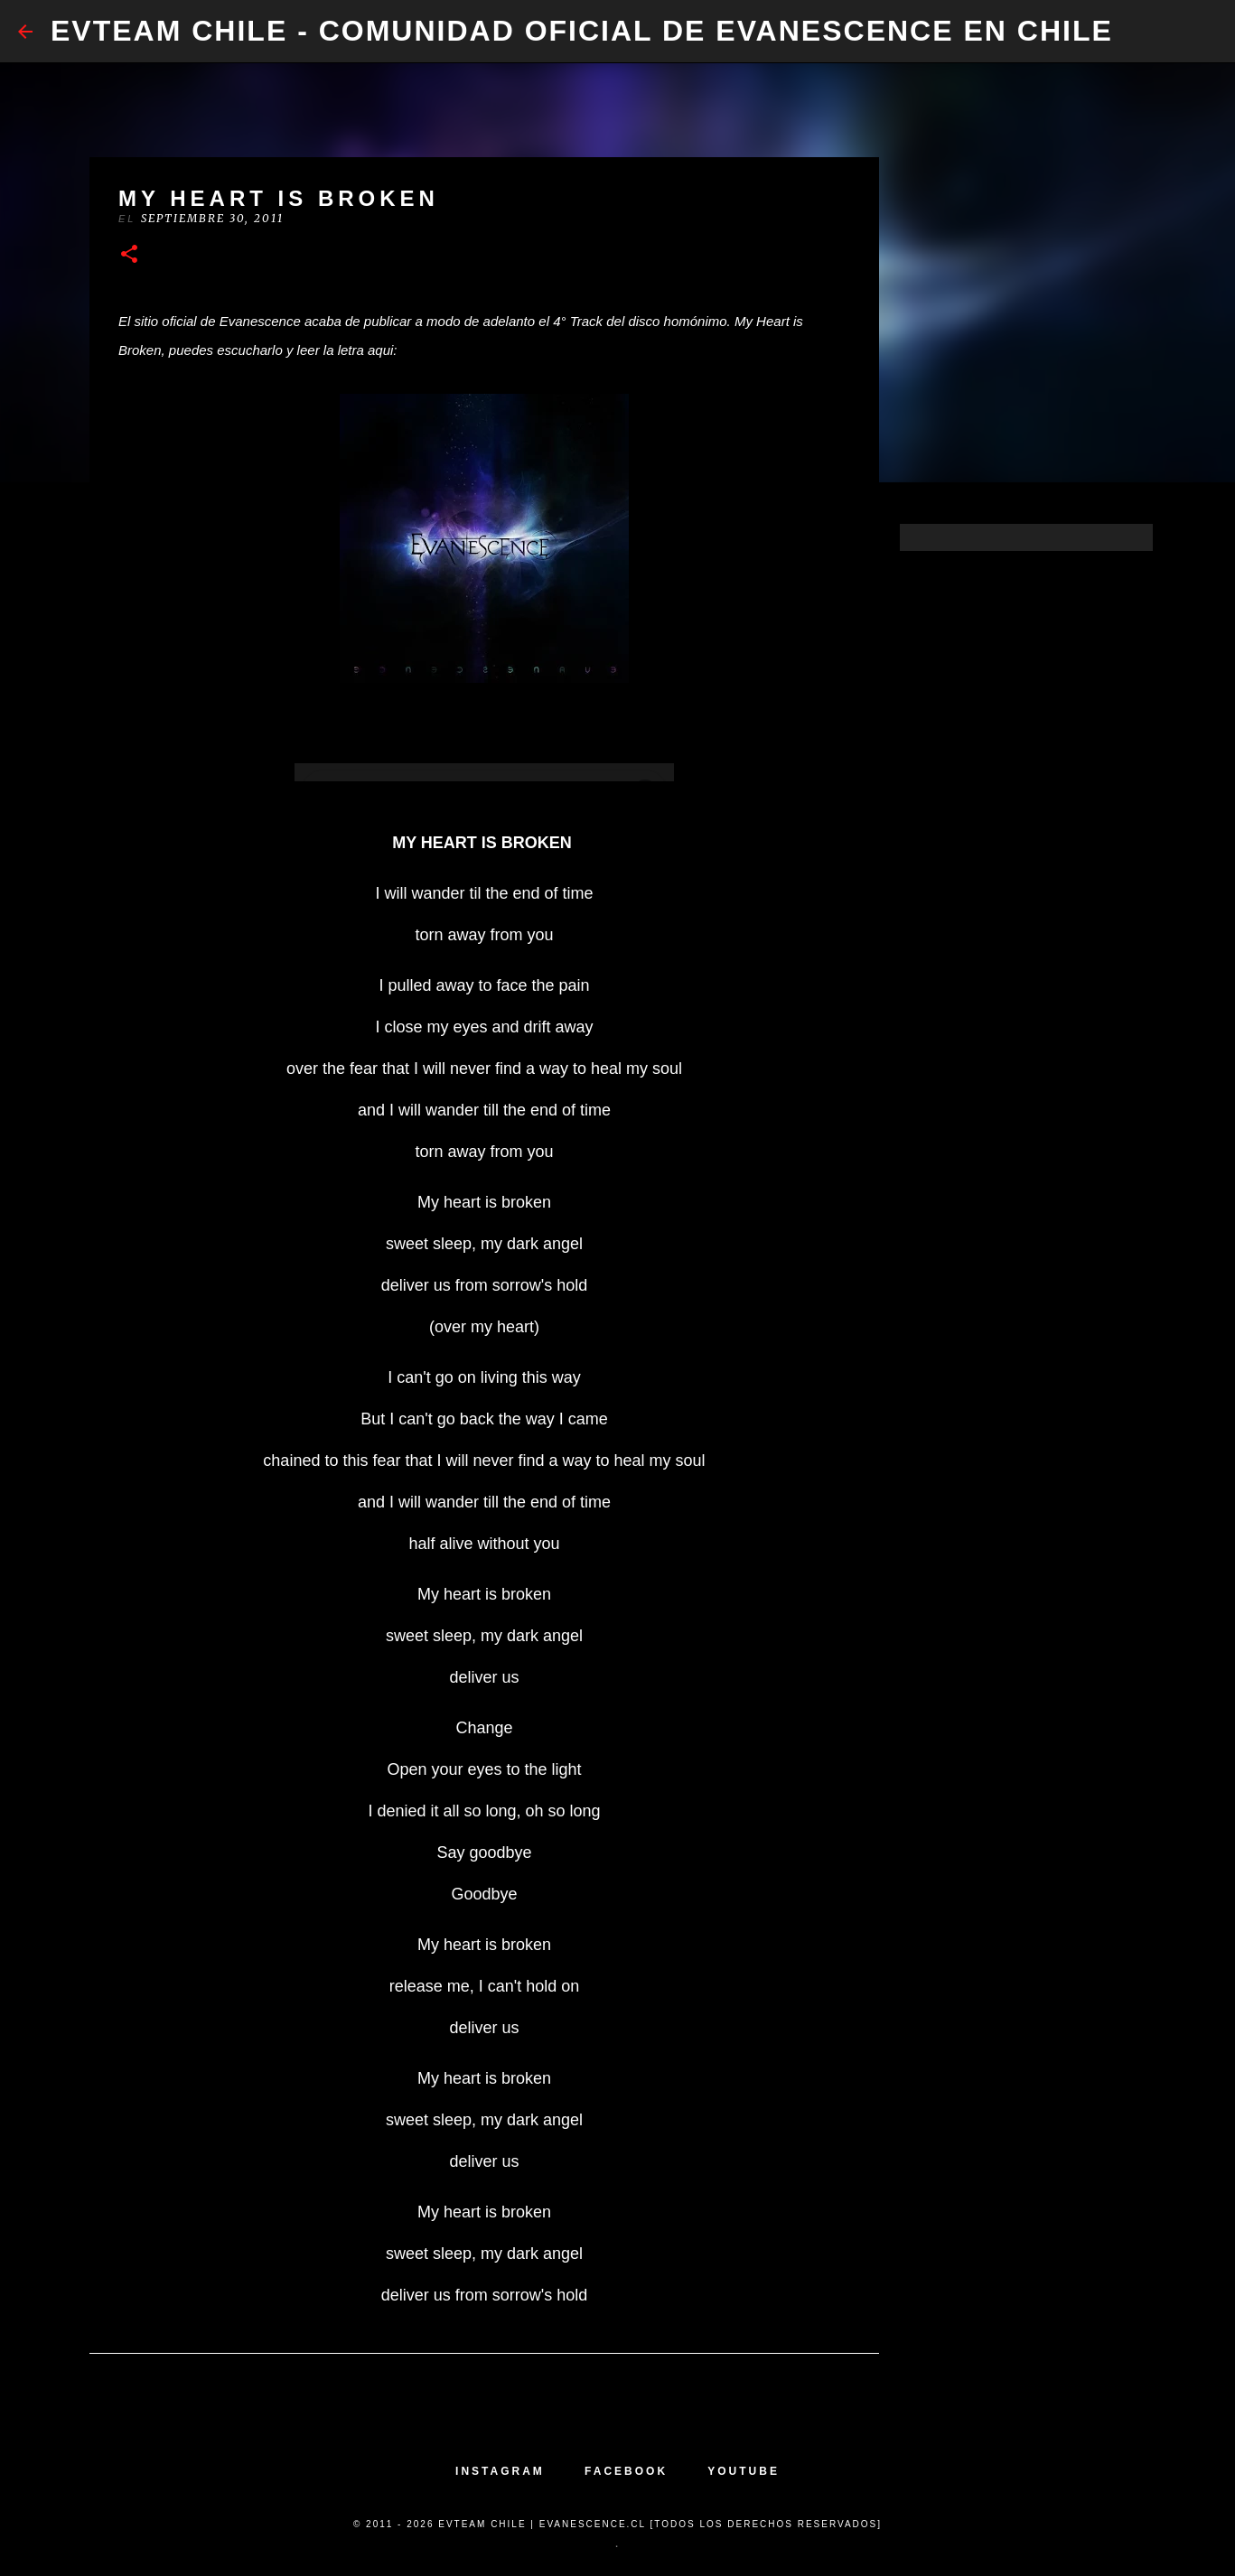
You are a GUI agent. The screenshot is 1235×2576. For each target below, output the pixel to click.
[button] (129, 255)
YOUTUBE (743, 2471)
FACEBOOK (626, 2471)
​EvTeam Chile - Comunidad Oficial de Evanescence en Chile (582, 30)
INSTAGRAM (500, 2471)
